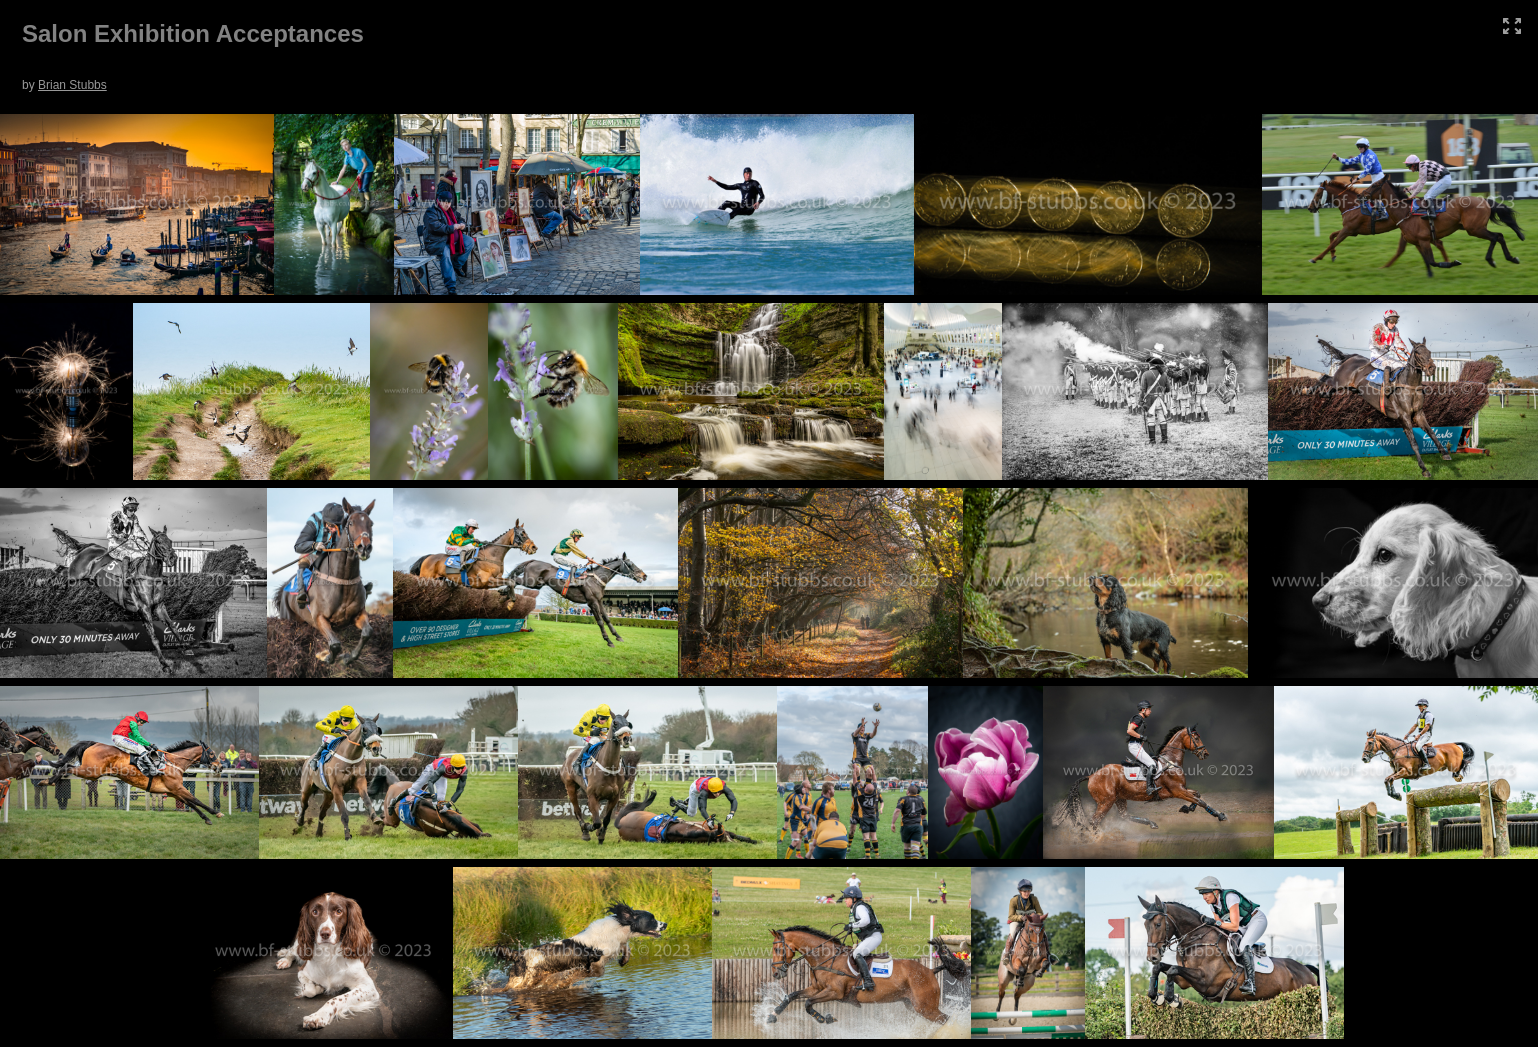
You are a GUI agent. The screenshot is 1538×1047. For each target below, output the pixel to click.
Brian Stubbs (72, 85)
